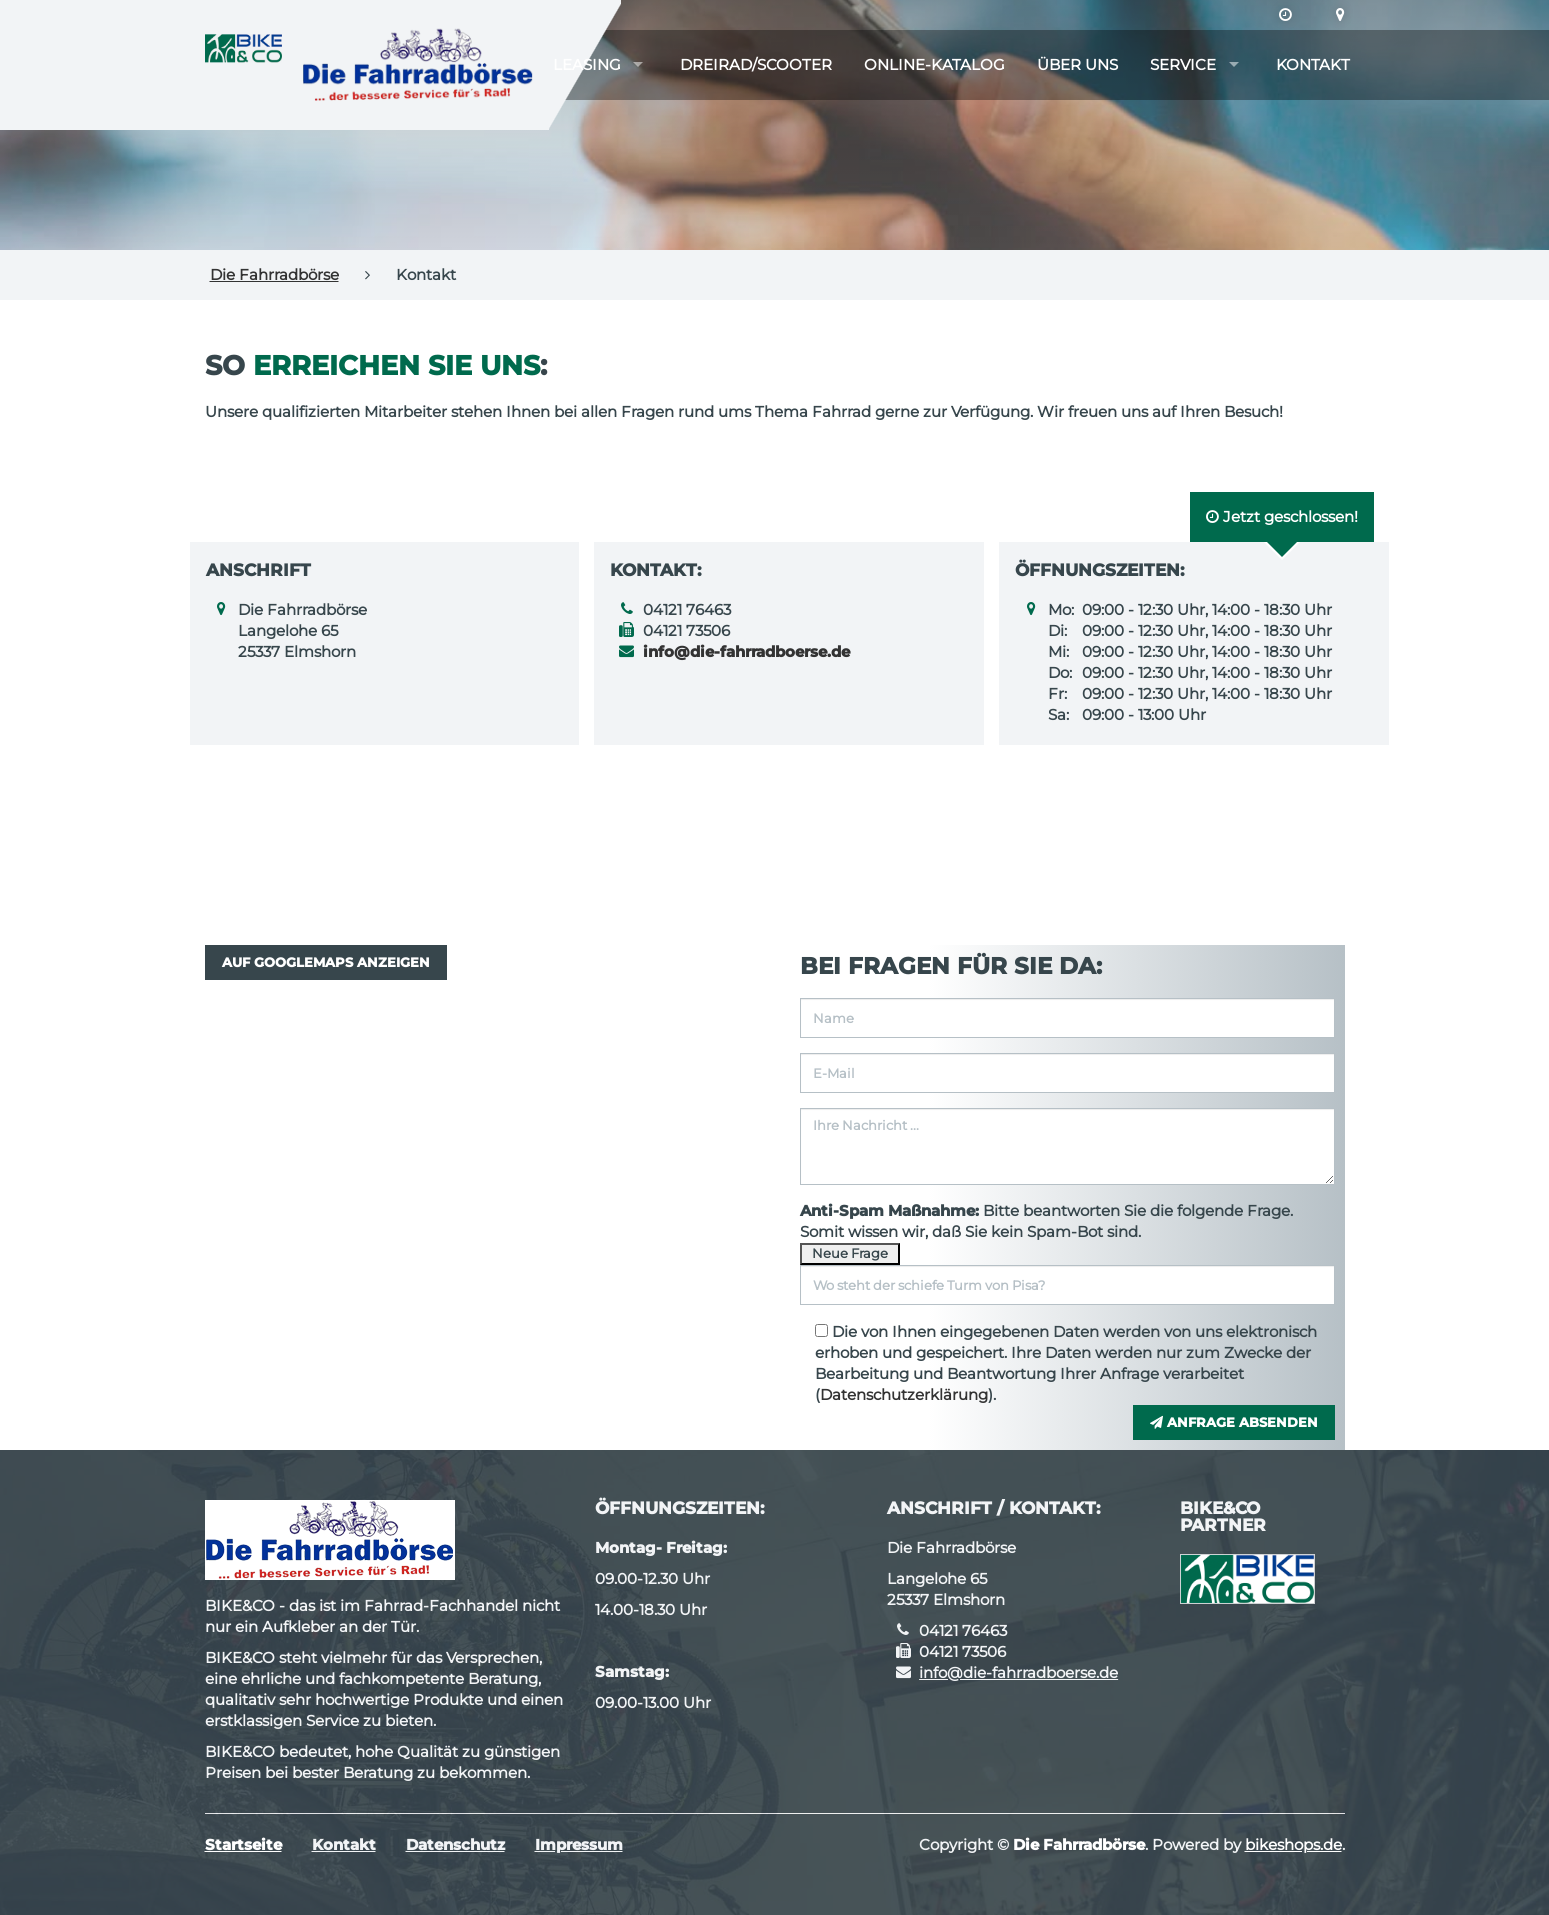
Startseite (243, 1844)
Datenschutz (455, 1844)
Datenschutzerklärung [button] (904, 1394)
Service (1183, 64)
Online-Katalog (934, 64)
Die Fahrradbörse (274, 274)
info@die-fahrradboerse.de (1018, 1672)
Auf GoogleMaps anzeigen (326, 962)
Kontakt (1313, 64)
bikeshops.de (1293, 1844)
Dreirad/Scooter (756, 64)
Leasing (587, 64)
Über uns (1077, 64)
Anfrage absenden (1234, 1422)
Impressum (579, 1844)
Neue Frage (850, 1253)
